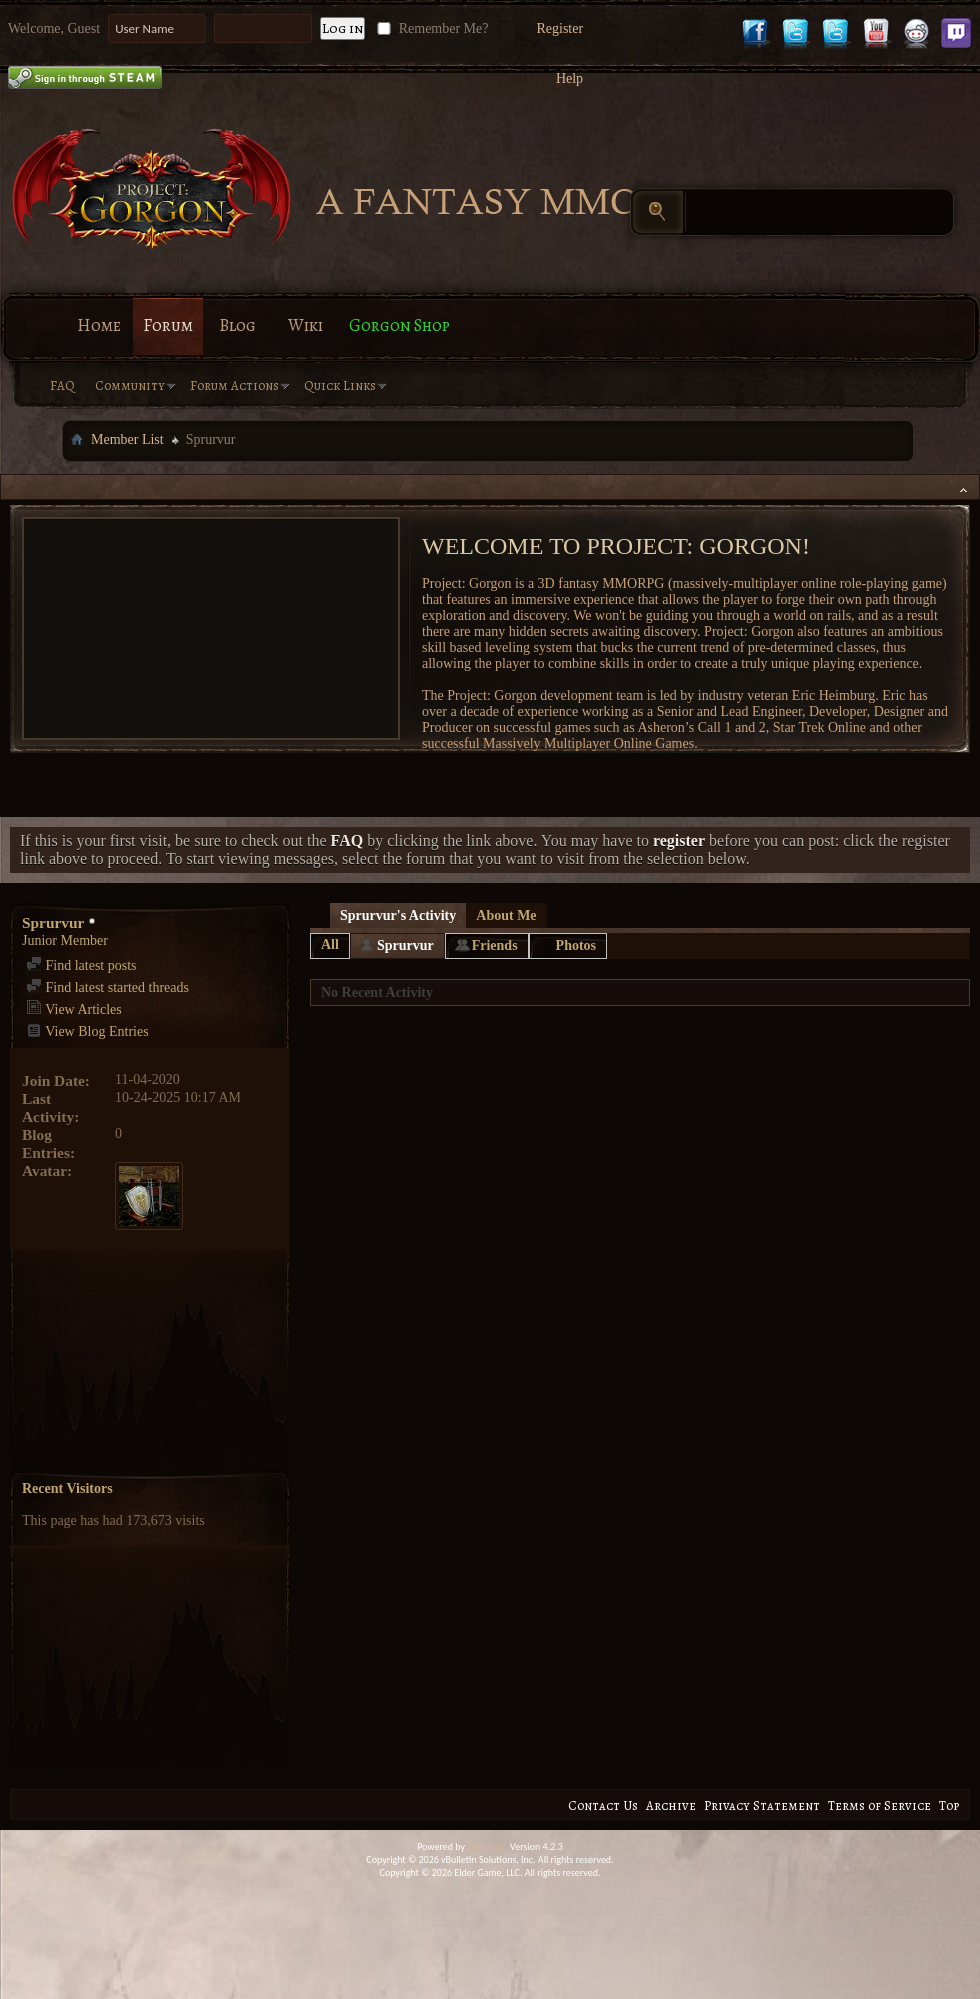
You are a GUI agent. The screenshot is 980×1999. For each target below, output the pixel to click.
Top (949, 1805)
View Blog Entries (87, 1031)
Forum (168, 325)
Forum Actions (234, 385)
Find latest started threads (107, 987)
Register (559, 28)
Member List (127, 439)
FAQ (62, 385)
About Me (506, 915)
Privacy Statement (762, 1805)
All (330, 944)
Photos (576, 945)
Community (130, 385)
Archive (671, 1805)
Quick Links (340, 385)
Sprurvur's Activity (398, 915)
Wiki (305, 325)
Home (99, 325)
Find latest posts (81, 965)
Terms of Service (879, 1805)
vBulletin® (487, 1846)
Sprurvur (405, 945)
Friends (495, 945)
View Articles (74, 1009)
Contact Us (603, 1805)
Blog (237, 325)
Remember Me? (430, 28)
